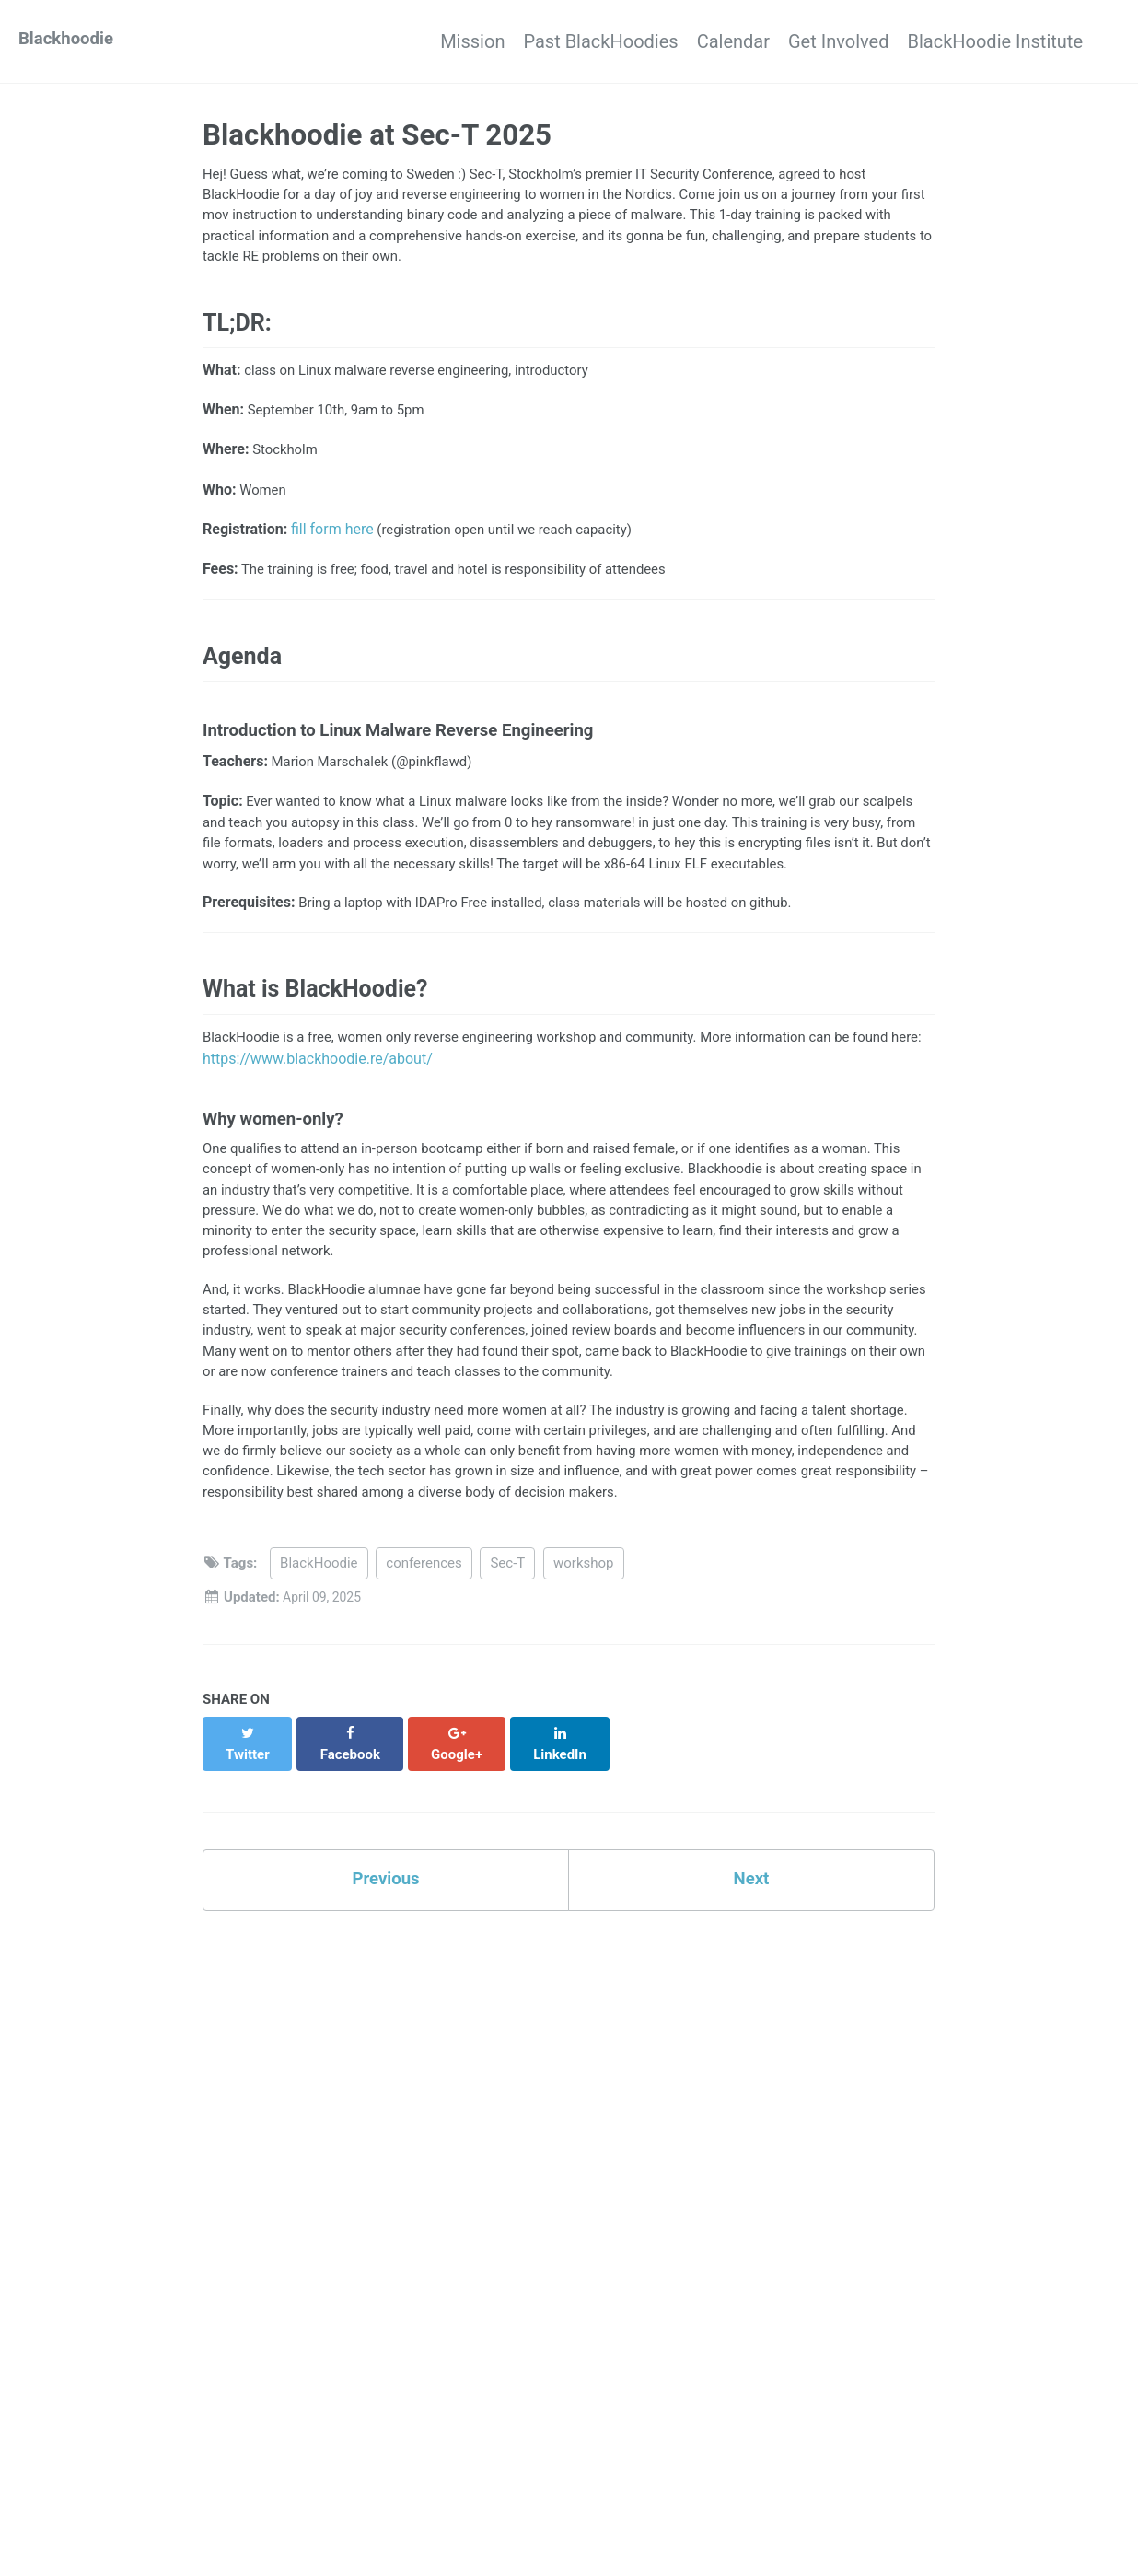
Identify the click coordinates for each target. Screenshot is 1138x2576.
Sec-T (507, 1652)
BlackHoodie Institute (995, 41)
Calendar (696, 41)
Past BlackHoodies (545, 41)
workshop (583, 1652)
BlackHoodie (318, 1652)
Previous (386, 1952)
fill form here (332, 547)
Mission (398, 41)
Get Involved (820, 41)
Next (751, 1952)
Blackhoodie (69, 41)
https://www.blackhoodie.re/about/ (393, 1118)
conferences (423, 1652)
